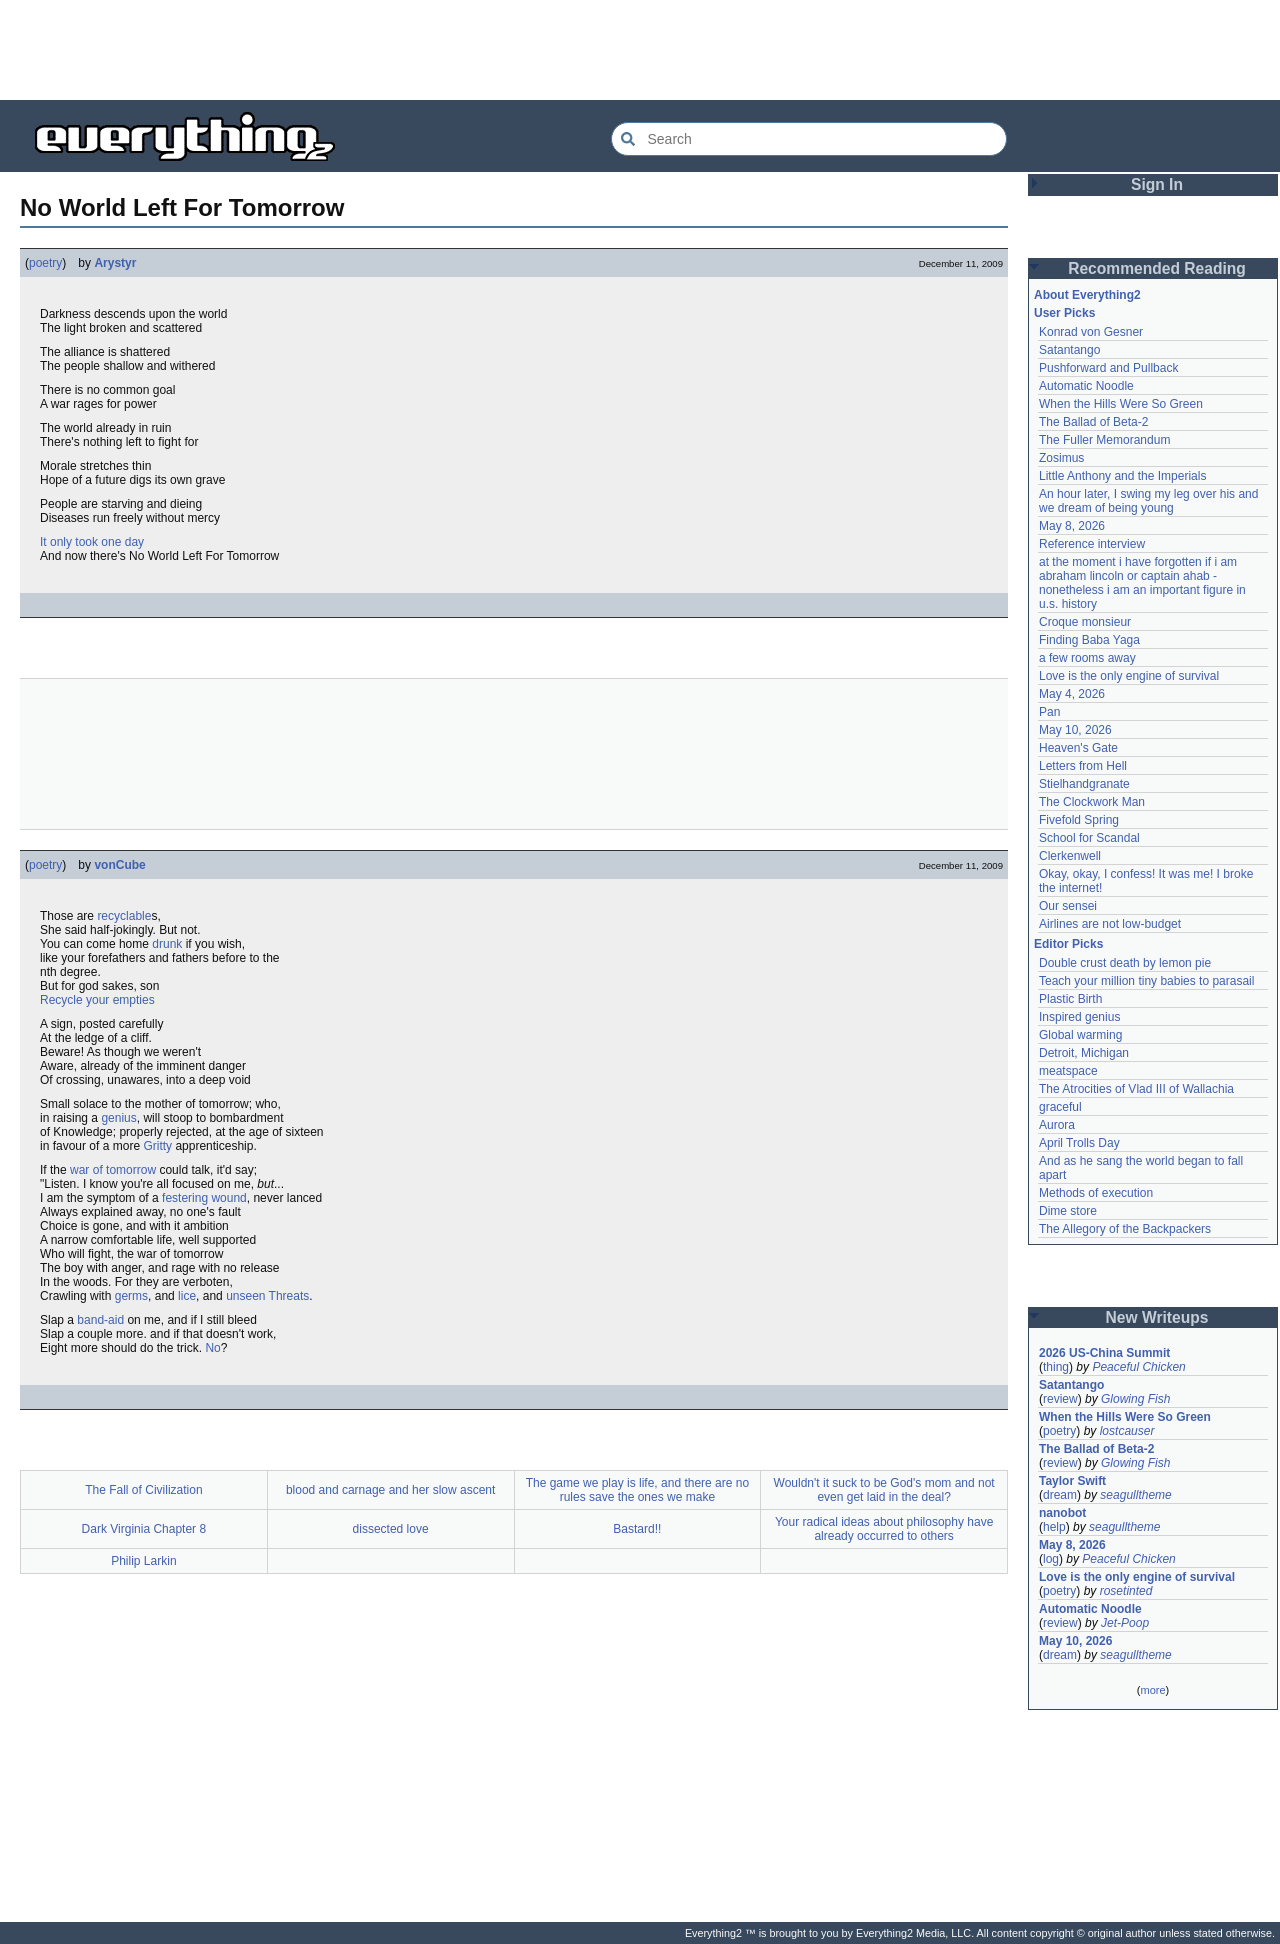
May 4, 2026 (1072, 694)
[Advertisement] (640, 50)
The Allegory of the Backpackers (1125, 1229)
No (212, 1348)
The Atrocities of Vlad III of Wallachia (1136, 1089)
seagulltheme (1135, 1495)
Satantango (1069, 350)
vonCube (119, 865)
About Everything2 (1087, 295)
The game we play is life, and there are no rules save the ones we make (637, 1490)
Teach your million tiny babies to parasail (1146, 981)
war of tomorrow (113, 1170)
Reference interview (1092, 544)
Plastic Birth (1070, 999)
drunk (167, 944)
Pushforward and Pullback (1108, 368)
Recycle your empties (97, 1000)
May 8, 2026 (1072, 526)
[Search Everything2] (809, 139)
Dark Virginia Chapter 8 (144, 1529)
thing (1056, 1367)
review (1060, 1399)
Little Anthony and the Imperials (1122, 476)
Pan (1049, 712)
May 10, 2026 (1075, 730)
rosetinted (1126, 1591)
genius (118, 1118)
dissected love (391, 1529)
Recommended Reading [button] (1157, 268)
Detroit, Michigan (1084, 1053)
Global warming (1080, 1035)
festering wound (204, 1198)
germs (131, 1296)
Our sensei (1068, 906)
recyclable (124, 916)
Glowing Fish (1135, 1399)
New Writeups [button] (1157, 1317)
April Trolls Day (1079, 1143)
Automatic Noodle (1086, 386)
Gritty (157, 1146)
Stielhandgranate (1084, 784)
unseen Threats (267, 1296)
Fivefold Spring (1079, 820)
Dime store (1068, 1211)
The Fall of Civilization (143, 1490)
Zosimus (1061, 458)
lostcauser (1127, 1431)
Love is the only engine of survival (1129, 676)
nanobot (1062, 1513)
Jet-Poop (1125, 1623)
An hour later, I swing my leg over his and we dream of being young (1148, 501)
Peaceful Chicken (1138, 1367)
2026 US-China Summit (1104, 1353)
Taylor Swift (1072, 1481)
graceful (1060, 1107)
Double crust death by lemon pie (1125, 963)
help (1054, 1527)
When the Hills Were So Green (1121, 404)
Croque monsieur (1085, 622)
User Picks (1064, 313)
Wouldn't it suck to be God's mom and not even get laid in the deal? (884, 1490)
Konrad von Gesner (1091, 332)
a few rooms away (1087, 658)
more (1152, 1690)
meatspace (1068, 1071)
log (1051, 1559)
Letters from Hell (1083, 766)
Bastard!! (637, 1529)
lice (187, 1296)
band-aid (100, 1320)
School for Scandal (1089, 838)
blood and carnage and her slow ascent (390, 1490)
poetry (45, 263)
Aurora (1057, 1125)
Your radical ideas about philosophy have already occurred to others (884, 1529)
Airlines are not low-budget (1110, 924)
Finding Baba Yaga (1089, 640)
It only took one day (92, 542)
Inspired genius (1079, 1017)
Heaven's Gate (1078, 748)
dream (1060, 1495)
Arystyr (115, 263)
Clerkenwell (1070, 856)
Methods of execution (1096, 1193)
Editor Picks (1068, 944)
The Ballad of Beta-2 (1093, 422)
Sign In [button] (1157, 184)
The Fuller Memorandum (1104, 440)
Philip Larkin (143, 1561)
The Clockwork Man (1092, 802)
